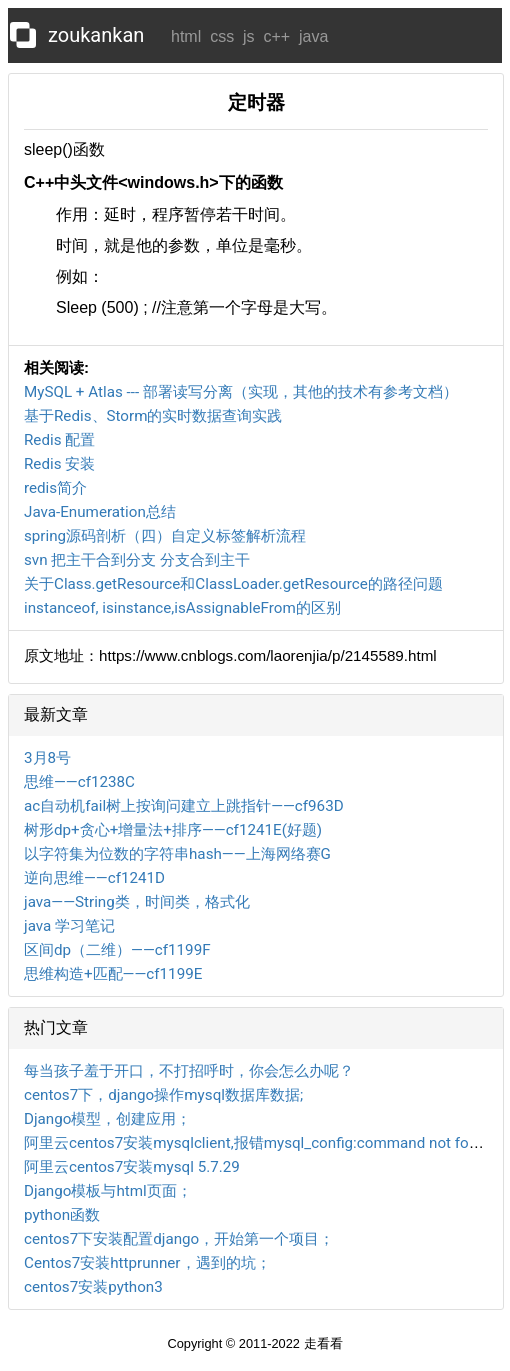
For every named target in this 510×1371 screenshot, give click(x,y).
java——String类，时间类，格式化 (137, 902)
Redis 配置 (59, 440)
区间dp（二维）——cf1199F (117, 950)
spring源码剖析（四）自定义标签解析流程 (165, 536)
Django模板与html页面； (108, 1191)
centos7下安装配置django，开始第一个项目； (179, 1239)
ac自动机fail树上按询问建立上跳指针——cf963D (184, 806)
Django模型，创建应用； (107, 1119)
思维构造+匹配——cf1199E (113, 974)
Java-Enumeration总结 (100, 512)
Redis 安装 (59, 464)
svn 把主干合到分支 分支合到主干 (137, 560)
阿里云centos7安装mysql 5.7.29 (132, 1167)
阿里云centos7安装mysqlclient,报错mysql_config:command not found (259, 1143)
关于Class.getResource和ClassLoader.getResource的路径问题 (233, 584)
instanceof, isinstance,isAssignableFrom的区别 (182, 608)
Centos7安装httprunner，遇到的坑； (147, 1263)
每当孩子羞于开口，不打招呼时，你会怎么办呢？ (189, 1071)
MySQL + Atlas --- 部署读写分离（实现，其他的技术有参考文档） (241, 392)
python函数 (62, 1215)
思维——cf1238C (79, 782)
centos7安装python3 (93, 1287)
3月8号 (47, 758)
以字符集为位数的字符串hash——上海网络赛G (177, 854)
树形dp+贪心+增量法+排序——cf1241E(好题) (173, 830)
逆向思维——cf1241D (94, 878)
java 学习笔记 (69, 926)
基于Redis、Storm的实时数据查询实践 (153, 416)
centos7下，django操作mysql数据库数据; (163, 1095)
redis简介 (55, 488)
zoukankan (96, 35)
